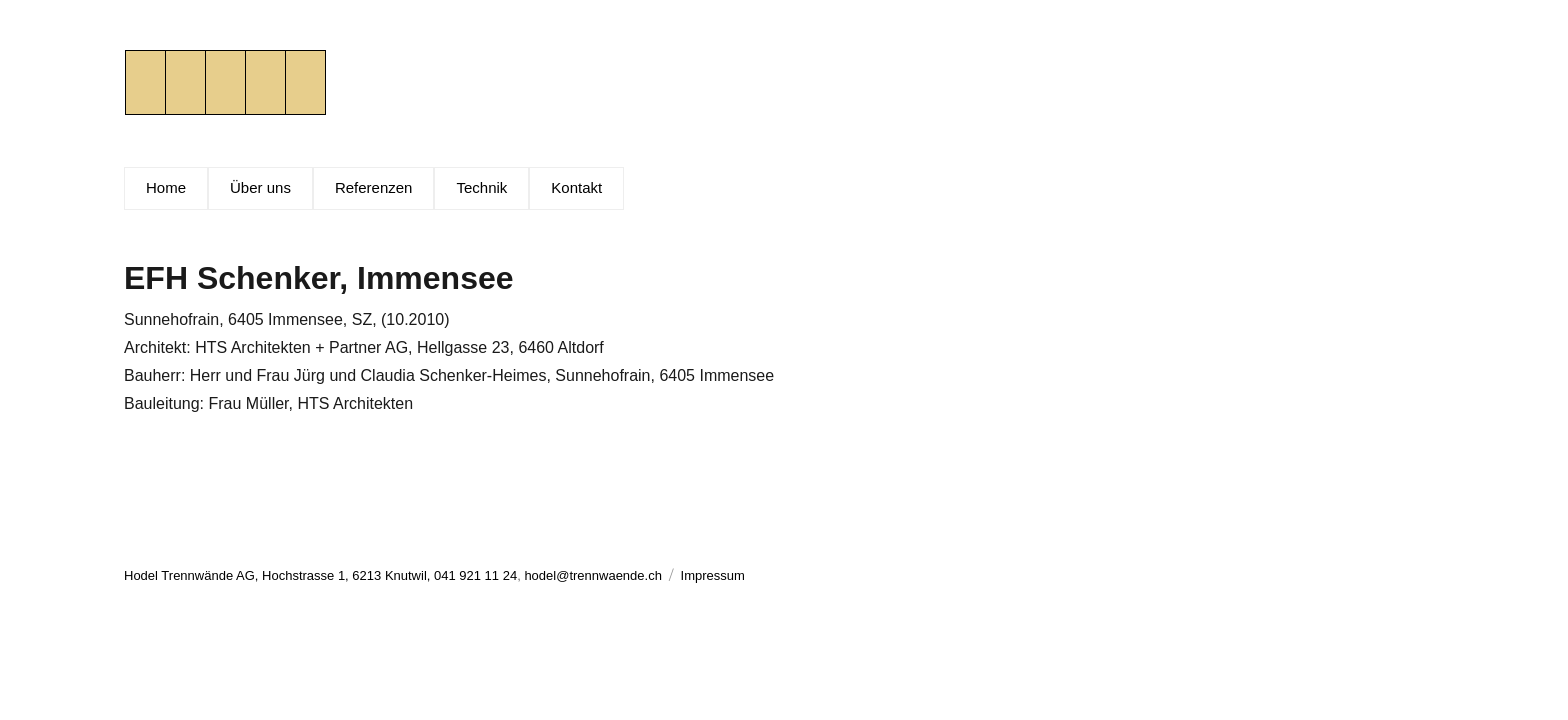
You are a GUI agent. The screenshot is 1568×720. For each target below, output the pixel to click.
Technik (481, 187)
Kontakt (576, 187)
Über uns (260, 187)
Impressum (713, 575)
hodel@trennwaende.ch (593, 575)
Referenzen (374, 187)
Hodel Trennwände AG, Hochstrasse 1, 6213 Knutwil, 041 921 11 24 (320, 575)
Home (166, 187)
